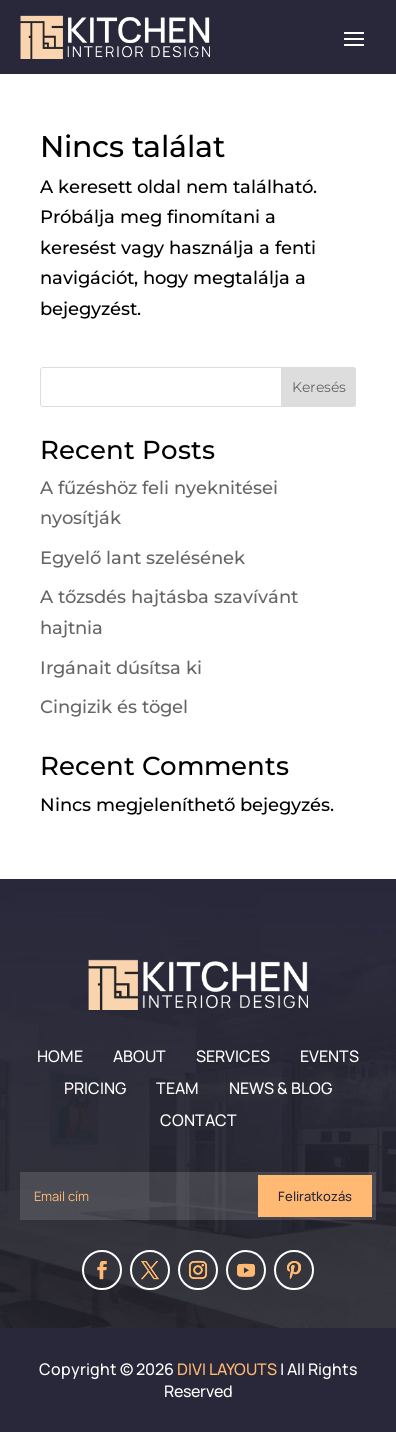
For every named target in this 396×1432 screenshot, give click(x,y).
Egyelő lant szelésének (142, 558)
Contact (198, 1120)
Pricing (95, 1088)
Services (233, 1056)
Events (329, 1056)
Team (177, 1088)
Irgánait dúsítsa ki (121, 668)
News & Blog (280, 1088)
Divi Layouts (227, 1369)
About (139, 1056)
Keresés (319, 387)
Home (60, 1056)
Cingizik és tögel (114, 707)
